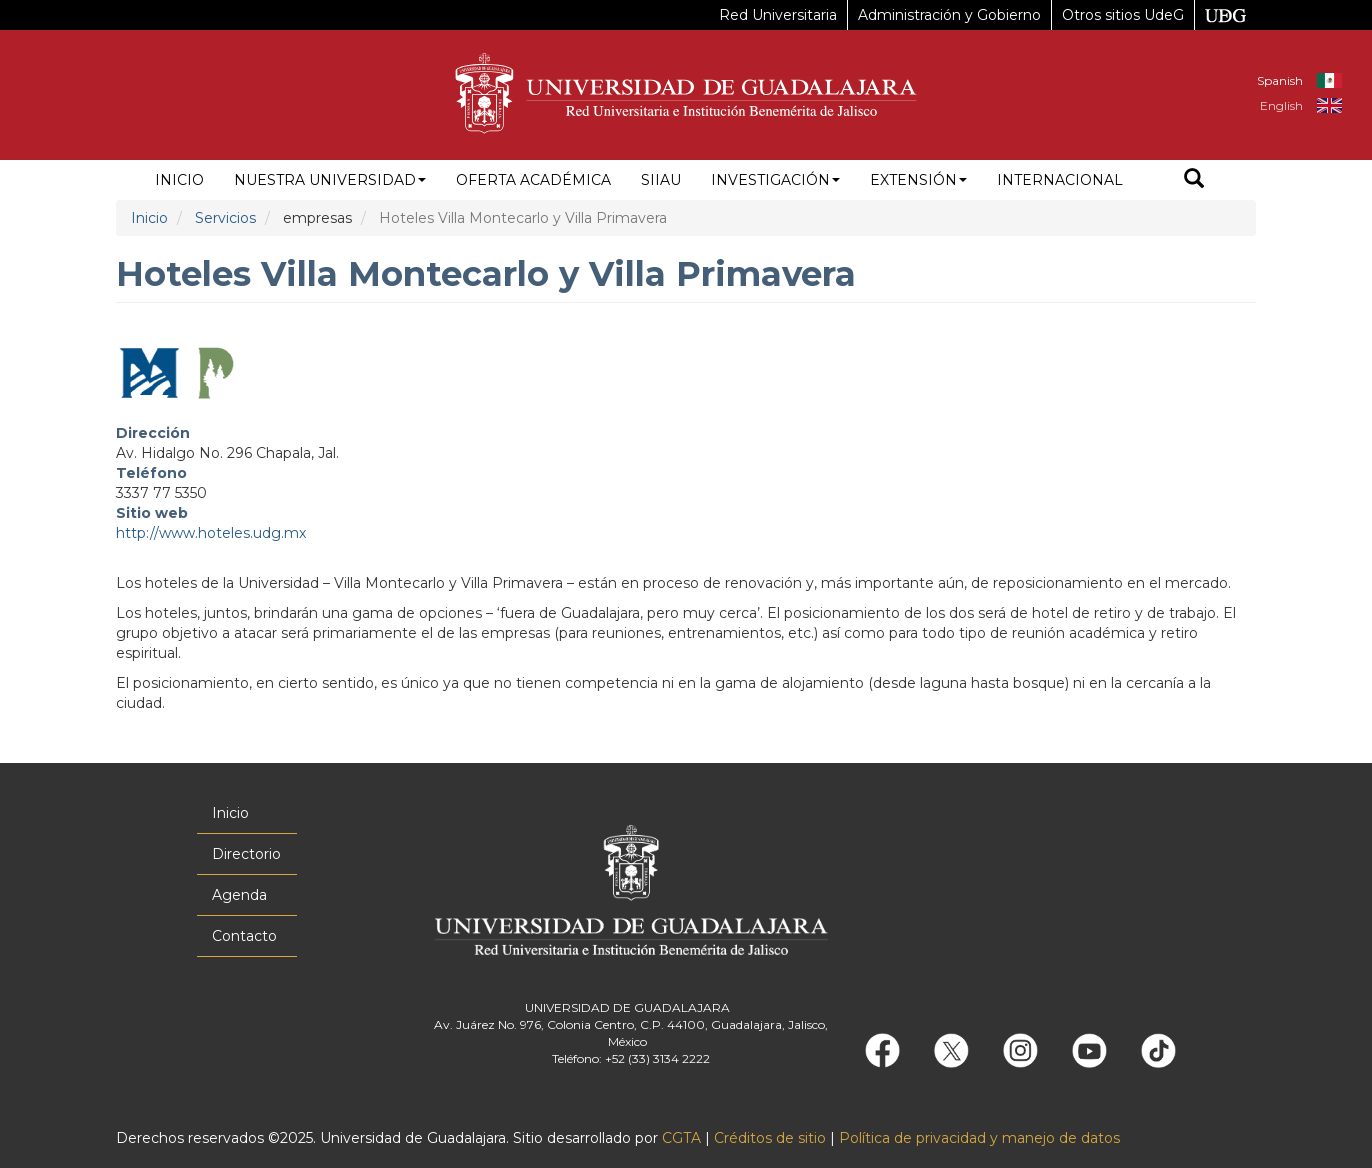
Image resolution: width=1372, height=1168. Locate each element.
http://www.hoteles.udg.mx (211, 533)
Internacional (1060, 180)
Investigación (775, 180)
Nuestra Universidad (330, 180)
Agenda (239, 895)
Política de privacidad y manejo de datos (979, 1138)
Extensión (918, 180)
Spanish (1280, 80)
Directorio (246, 854)
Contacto (244, 936)
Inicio (179, 180)
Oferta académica (533, 180)
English (1281, 105)
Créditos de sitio (770, 1138)
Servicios (225, 218)
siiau (661, 180)
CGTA (681, 1138)
